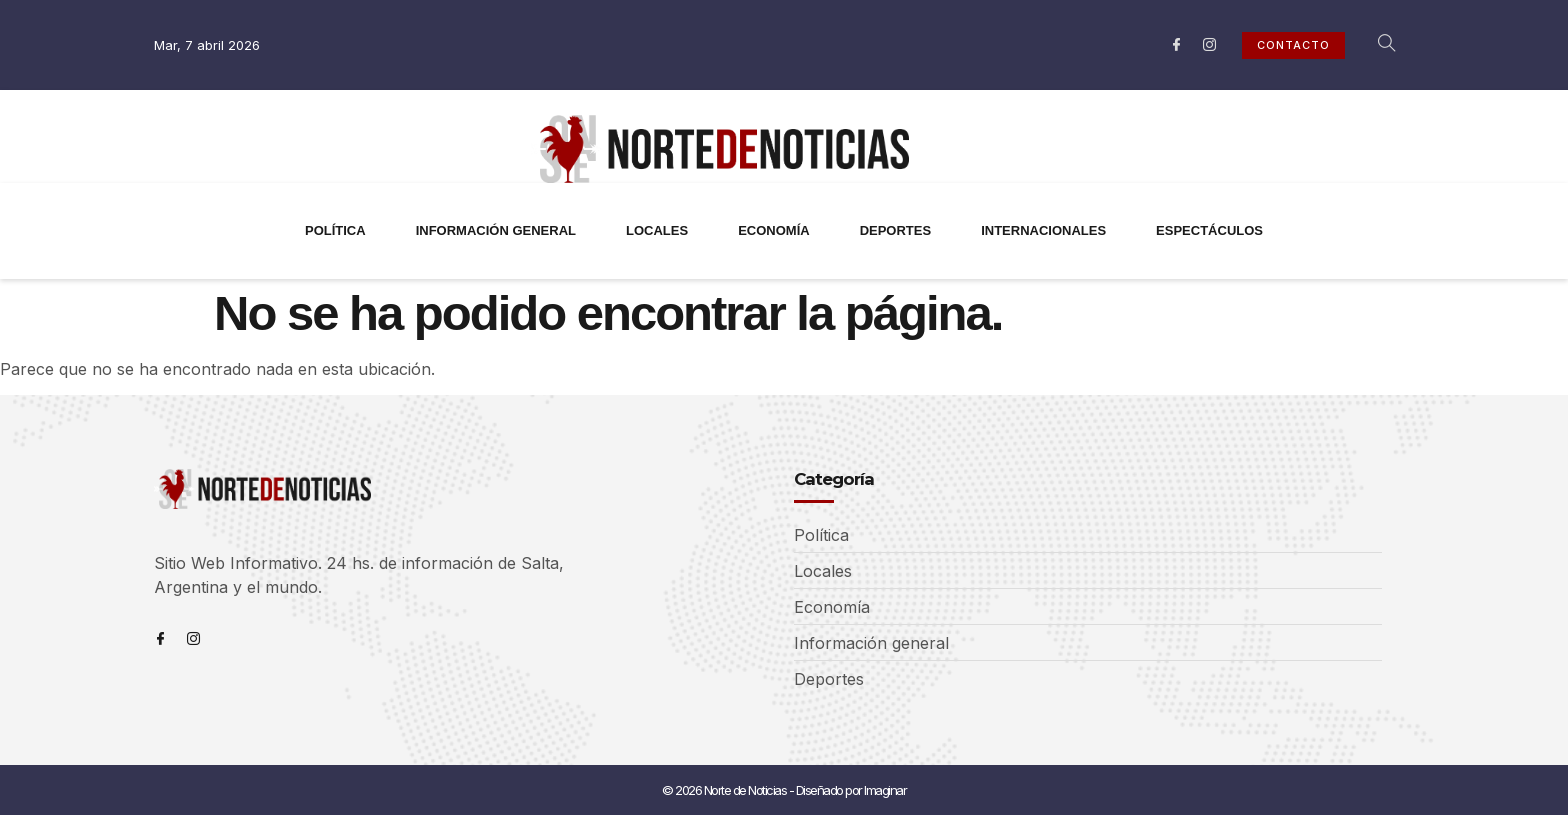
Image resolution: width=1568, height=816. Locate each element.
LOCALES (657, 230)
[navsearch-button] (1376, 45)
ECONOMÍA (774, 230)
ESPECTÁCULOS (1209, 230)
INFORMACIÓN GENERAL (496, 230)
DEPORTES (896, 230)
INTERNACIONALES (1043, 230)
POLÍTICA (335, 230)
